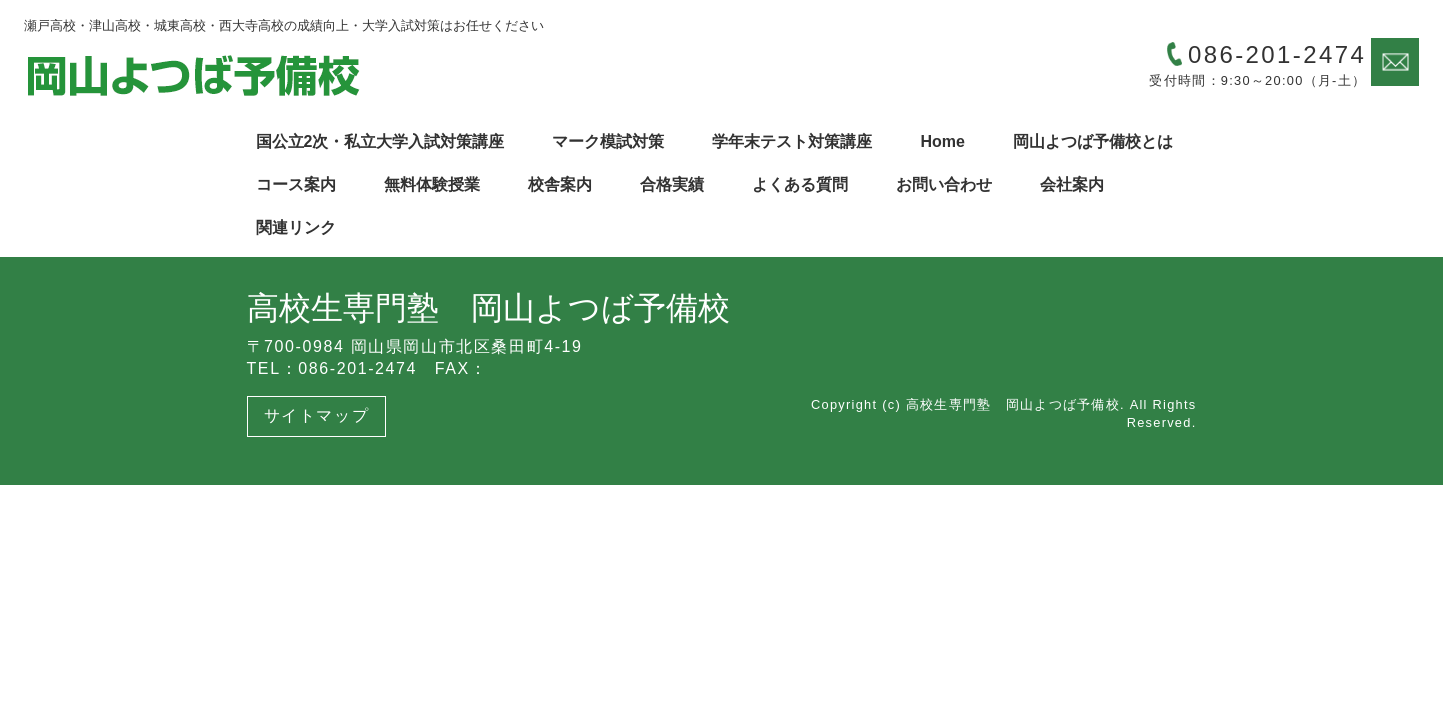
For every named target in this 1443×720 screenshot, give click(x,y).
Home (942, 141)
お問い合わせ (944, 184)
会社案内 (1072, 184)
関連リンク (296, 227)
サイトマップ (317, 415)
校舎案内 (560, 184)
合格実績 (672, 184)
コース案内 (296, 184)
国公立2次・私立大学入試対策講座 (380, 141)
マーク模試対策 (608, 141)
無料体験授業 (432, 184)
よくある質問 (800, 184)
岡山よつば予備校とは (1093, 141)
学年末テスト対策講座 (792, 141)
